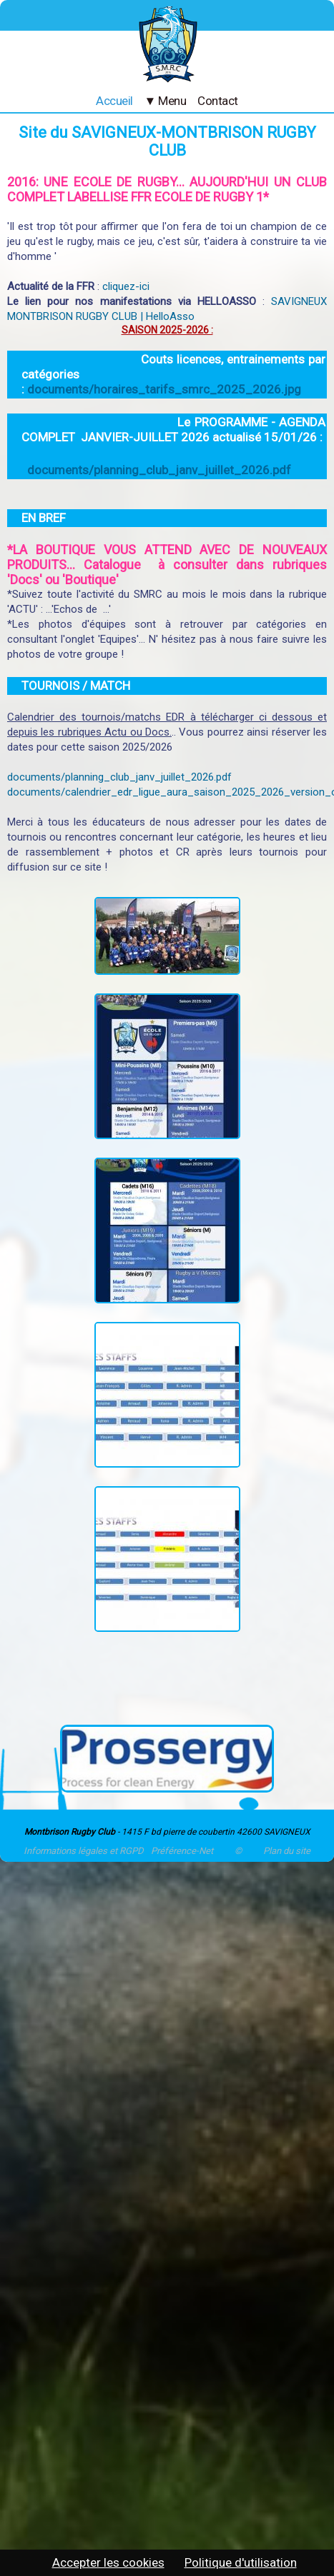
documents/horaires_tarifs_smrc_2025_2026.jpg (164, 389)
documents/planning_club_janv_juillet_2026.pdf (159, 470)
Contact (217, 101)
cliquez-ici (125, 286)
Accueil (114, 101)
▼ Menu (165, 101)
